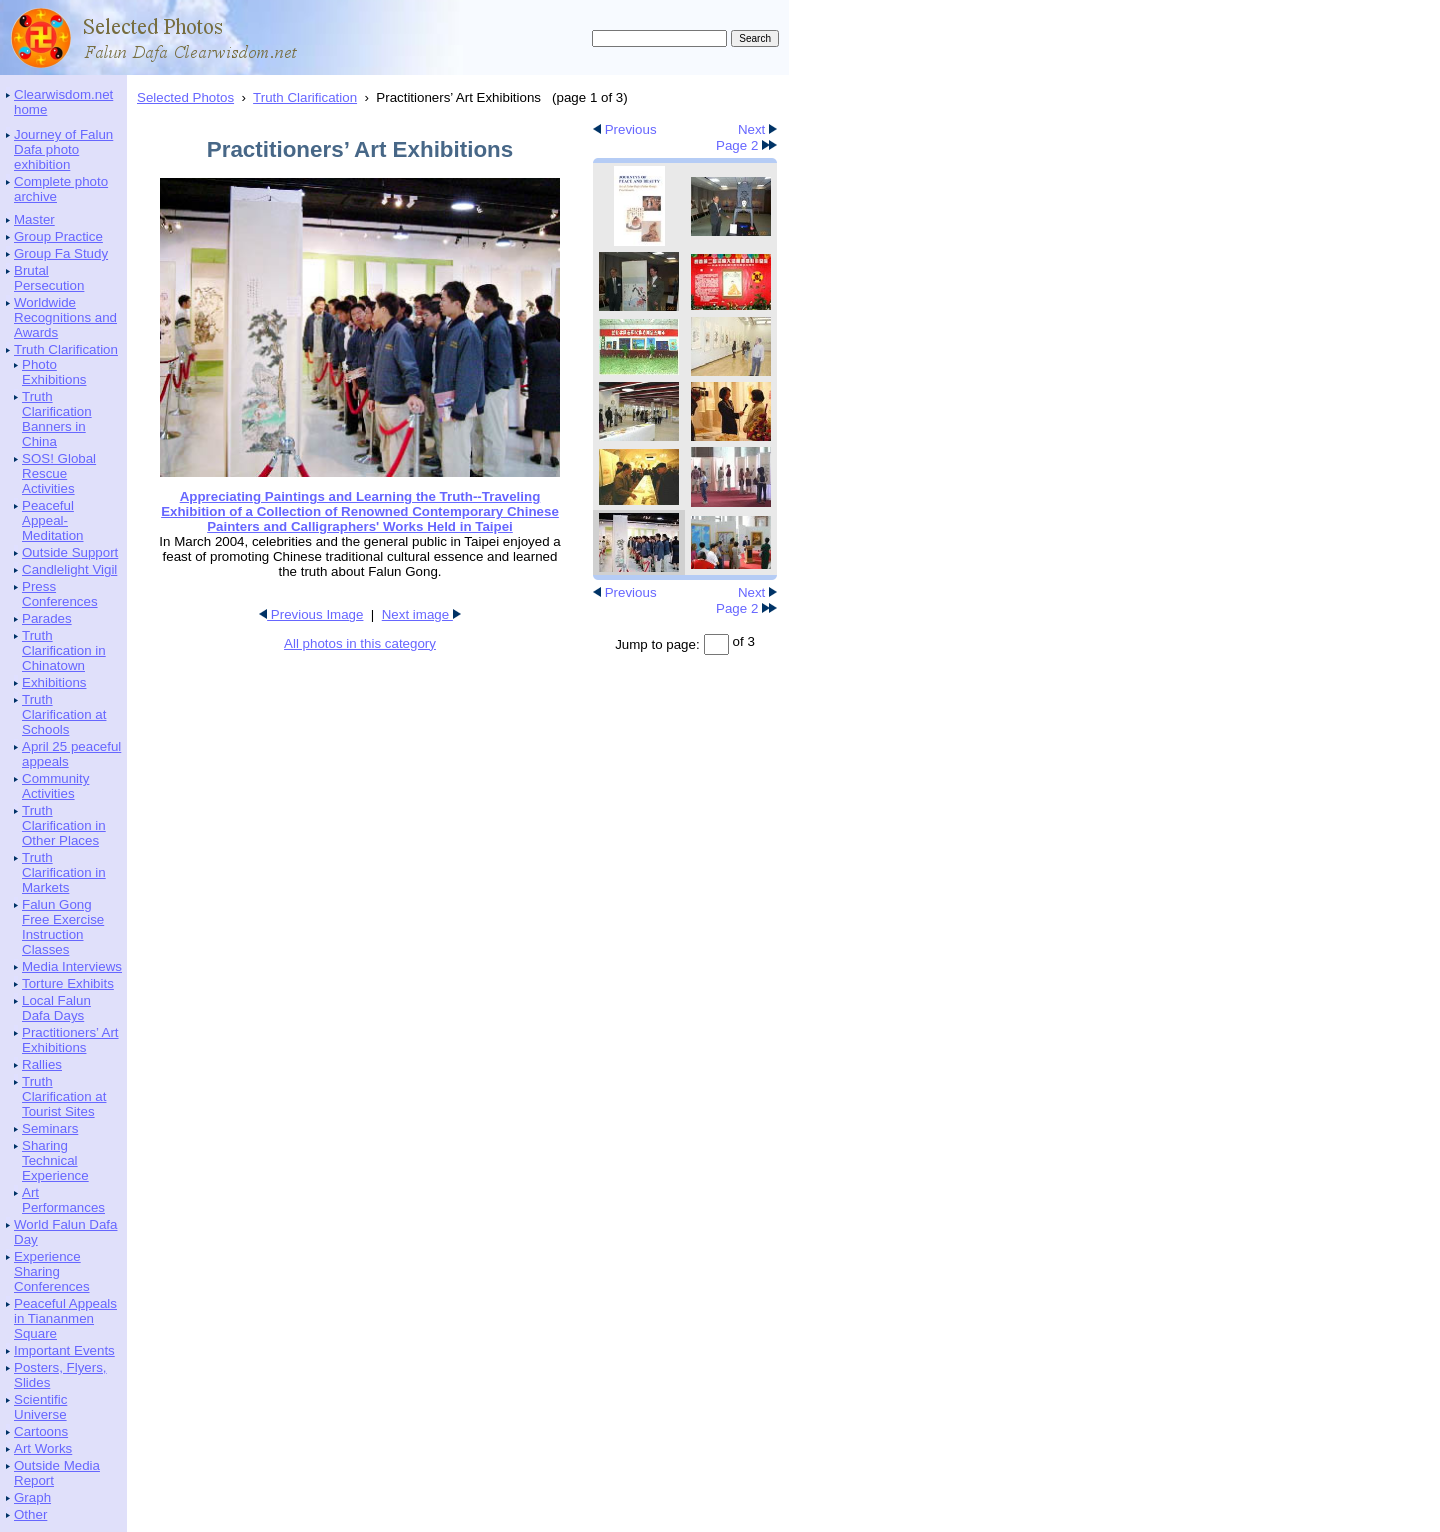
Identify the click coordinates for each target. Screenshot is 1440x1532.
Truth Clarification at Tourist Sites (64, 1096)
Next (757, 129)
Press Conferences (60, 594)
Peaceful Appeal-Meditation (53, 520)
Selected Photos (185, 97)
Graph (32, 1497)
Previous (625, 129)
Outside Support (70, 552)
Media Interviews (72, 966)
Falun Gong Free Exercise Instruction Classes (63, 927)
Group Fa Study (61, 253)
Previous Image (311, 614)
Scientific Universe (40, 1407)
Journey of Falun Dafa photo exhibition (63, 149)
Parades (47, 618)
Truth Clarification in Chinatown (64, 650)
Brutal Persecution (49, 278)
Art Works (43, 1448)
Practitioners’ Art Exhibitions (70, 1040)
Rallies (42, 1064)
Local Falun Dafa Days (56, 1008)
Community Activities (55, 786)
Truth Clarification (66, 349)
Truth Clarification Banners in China (57, 419)
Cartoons (41, 1431)
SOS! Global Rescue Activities (59, 473)
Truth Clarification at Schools (64, 714)
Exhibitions (54, 682)
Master (34, 219)
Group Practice (58, 236)
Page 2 (746, 145)
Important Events (64, 1350)
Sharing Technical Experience (55, 1160)
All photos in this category (360, 643)
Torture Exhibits (68, 983)
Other (30, 1514)
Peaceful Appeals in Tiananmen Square (65, 1318)
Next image (421, 614)
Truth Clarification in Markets (64, 872)
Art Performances (63, 1200)
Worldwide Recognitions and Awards (65, 317)
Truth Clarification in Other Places (64, 825)
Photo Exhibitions (54, 372)
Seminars (50, 1128)
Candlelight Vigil (69, 569)
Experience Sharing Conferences (52, 1271)
